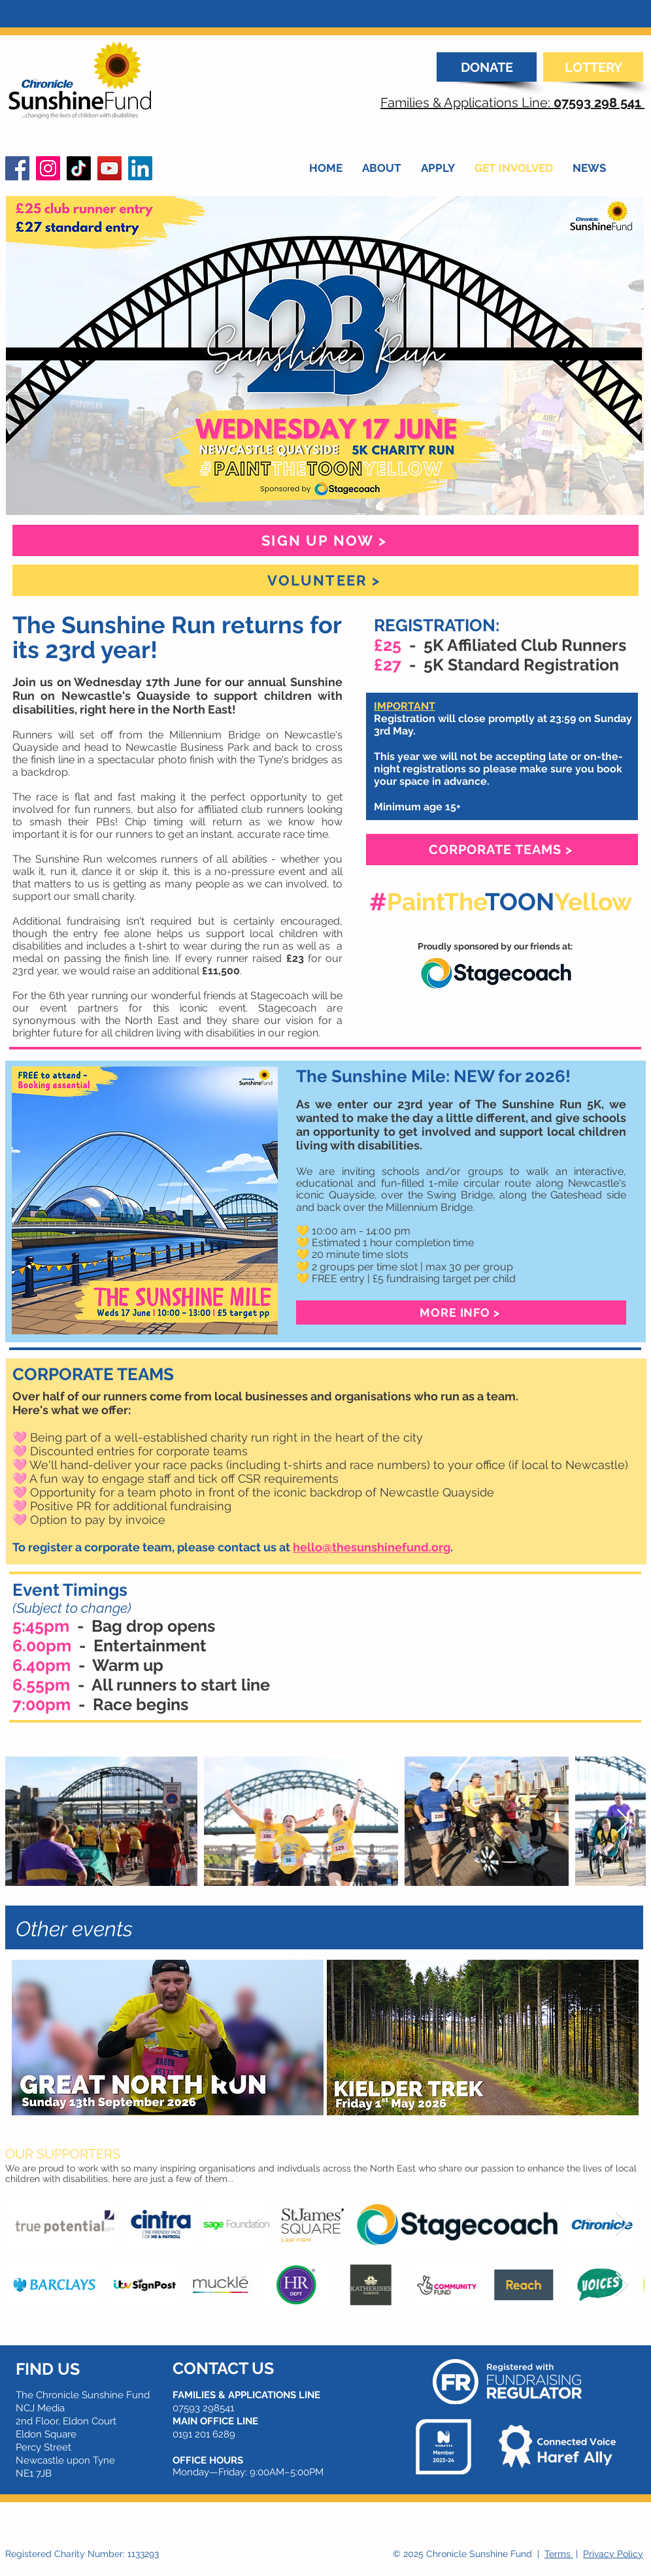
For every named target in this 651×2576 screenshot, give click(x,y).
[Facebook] (17, 168)
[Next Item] (623, 1821)
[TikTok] (79, 168)
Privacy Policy (613, 2554)
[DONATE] (487, 67)
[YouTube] (109, 168)
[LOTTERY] (593, 67)
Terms (558, 2554)
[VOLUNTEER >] (325, 580)
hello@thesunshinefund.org (371, 1547)
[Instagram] (48, 168)
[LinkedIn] (140, 168)
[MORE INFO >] (461, 1312)
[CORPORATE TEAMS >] (502, 849)
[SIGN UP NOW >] (325, 540)
